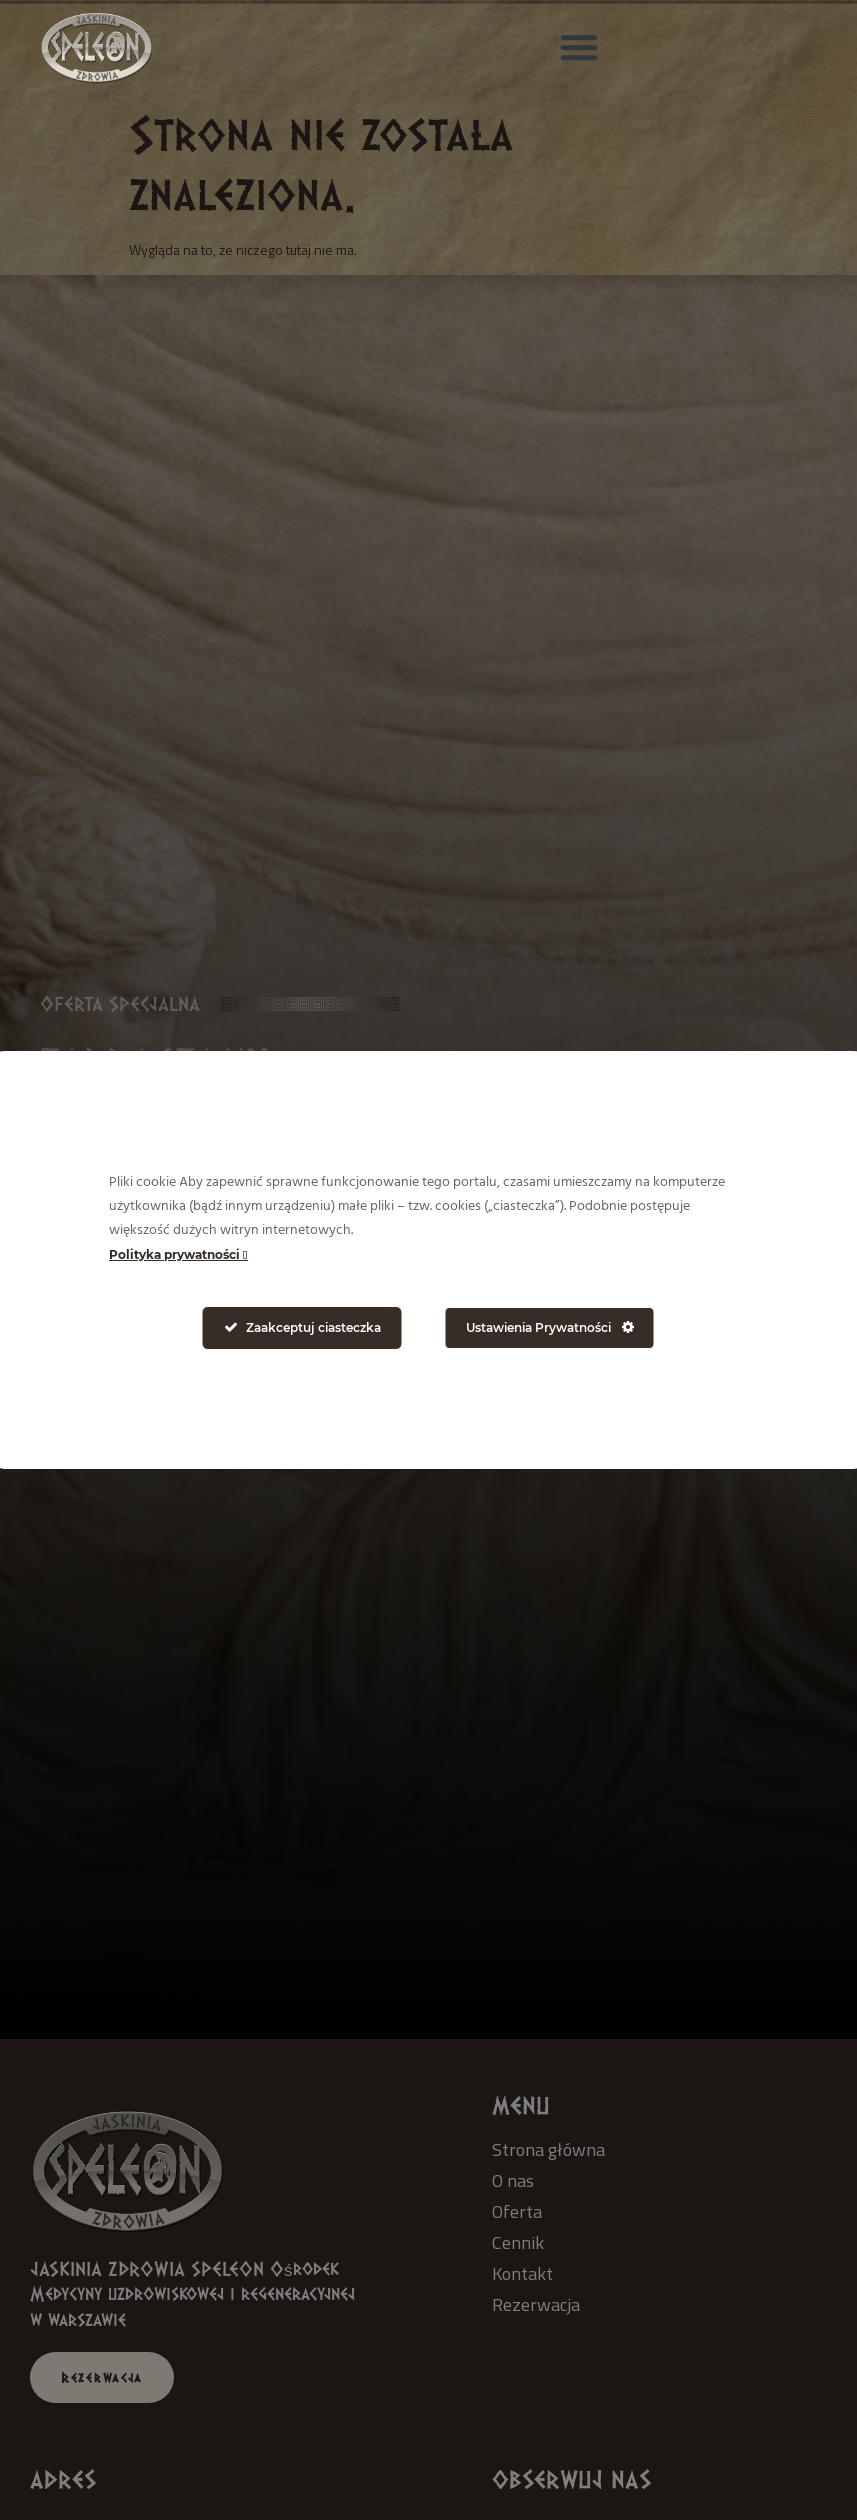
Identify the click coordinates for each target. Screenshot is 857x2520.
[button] (579, 47)
